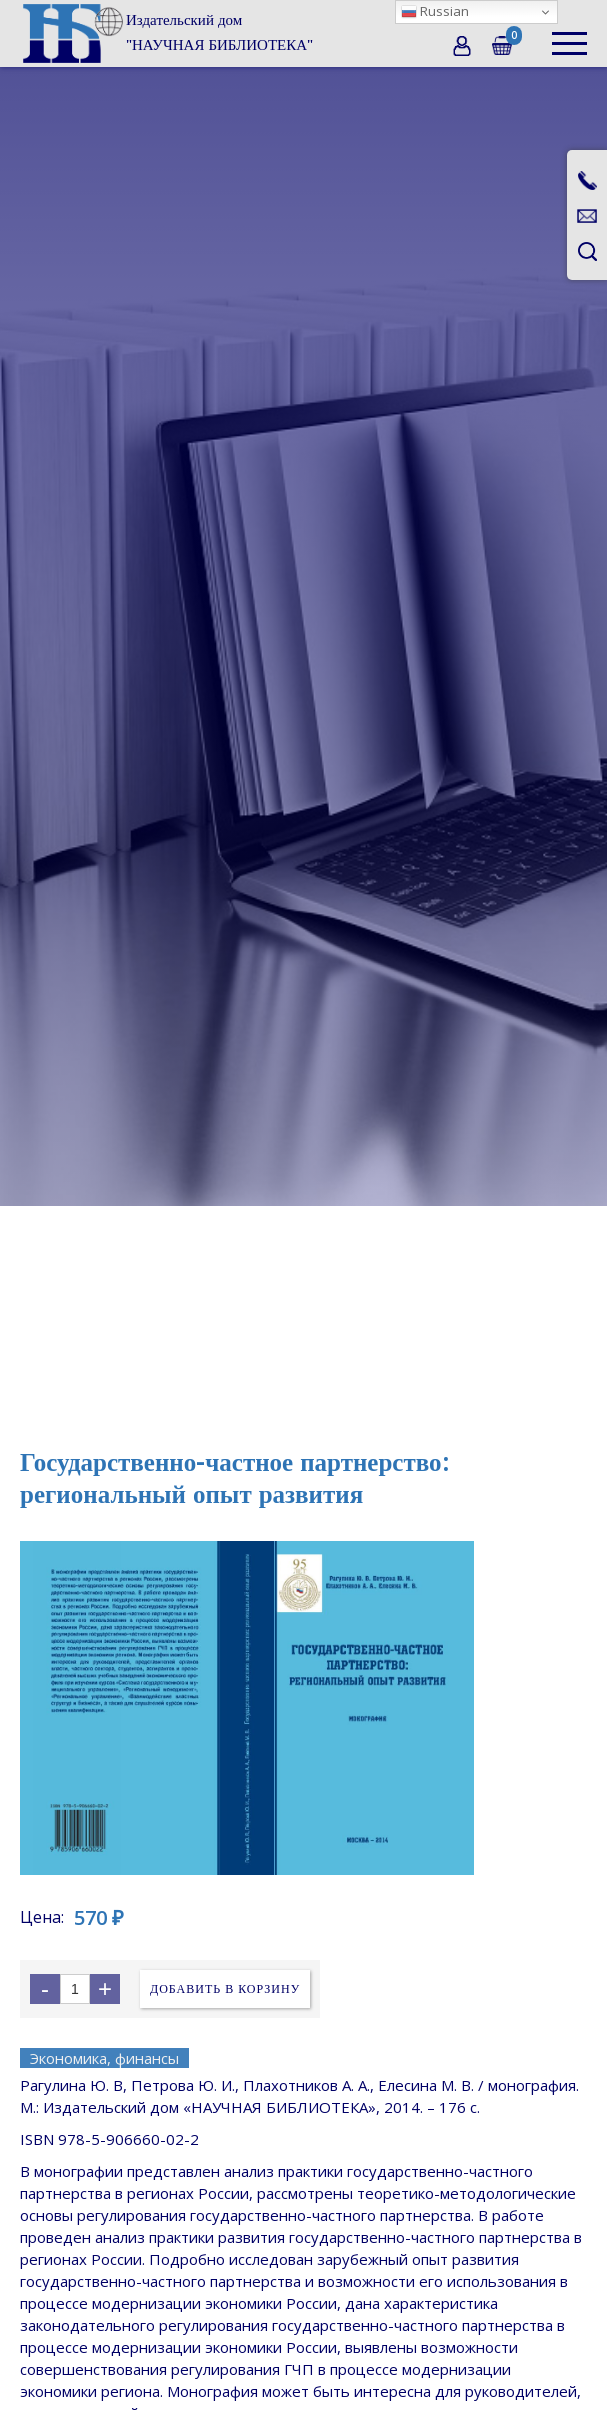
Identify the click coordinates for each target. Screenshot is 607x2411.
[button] (569, 33)
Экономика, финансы (104, 2058)
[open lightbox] (303, 1708)
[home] (166, 33)
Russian (435, 11)
